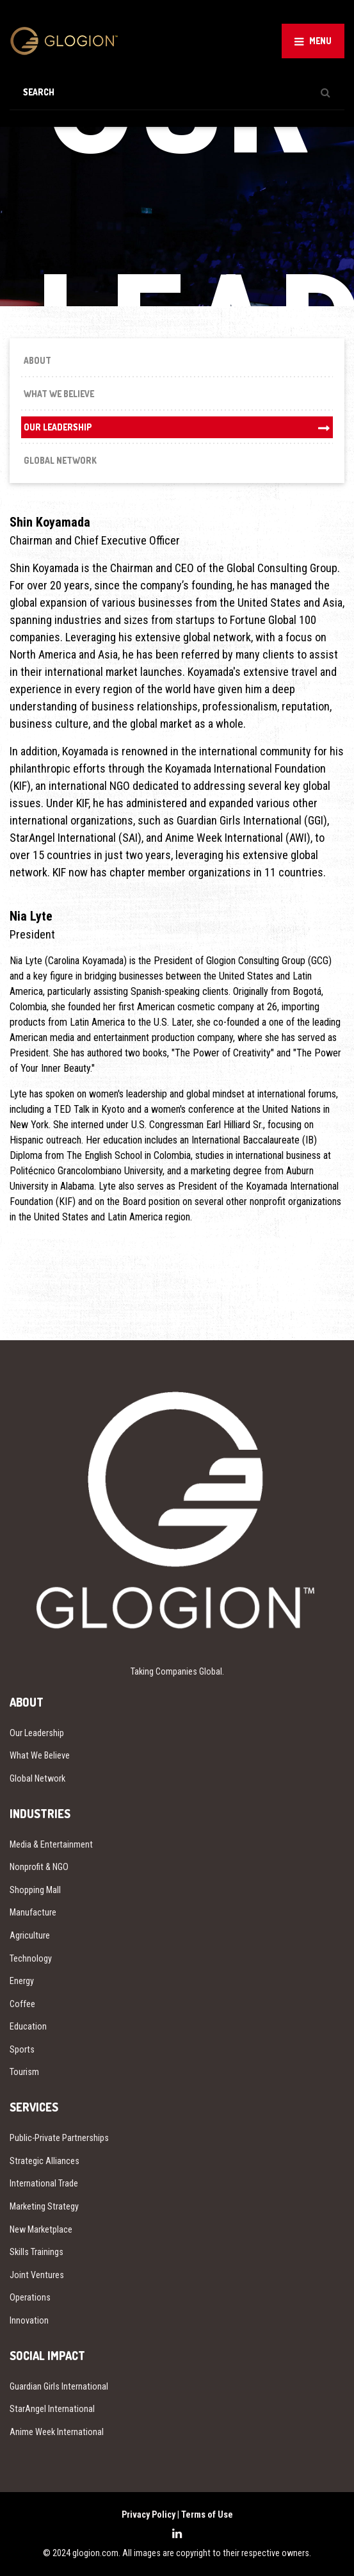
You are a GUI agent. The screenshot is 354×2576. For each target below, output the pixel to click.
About (37, 360)
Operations (30, 2297)
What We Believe (59, 393)
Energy (22, 1981)
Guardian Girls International (59, 2386)
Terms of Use (207, 2514)
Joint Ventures (37, 2275)
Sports (22, 2049)
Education (28, 2026)
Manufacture (33, 1912)
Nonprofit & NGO (39, 1867)
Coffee (22, 2004)
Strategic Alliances (44, 2161)
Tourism (24, 2072)
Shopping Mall (35, 1890)
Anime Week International (57, 2432)
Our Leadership (58, 427)
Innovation (29, 2320)
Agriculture (30, 1935)
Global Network (60, 460)
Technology (31, 1958)
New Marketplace (41, 2229)
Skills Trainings (36, 2252)
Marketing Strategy (44, 2206)
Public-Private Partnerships (59, 2138)
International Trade (44, 2183)
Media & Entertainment (51, 1844)
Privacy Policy (148, 2514)
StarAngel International (52, 2409)
